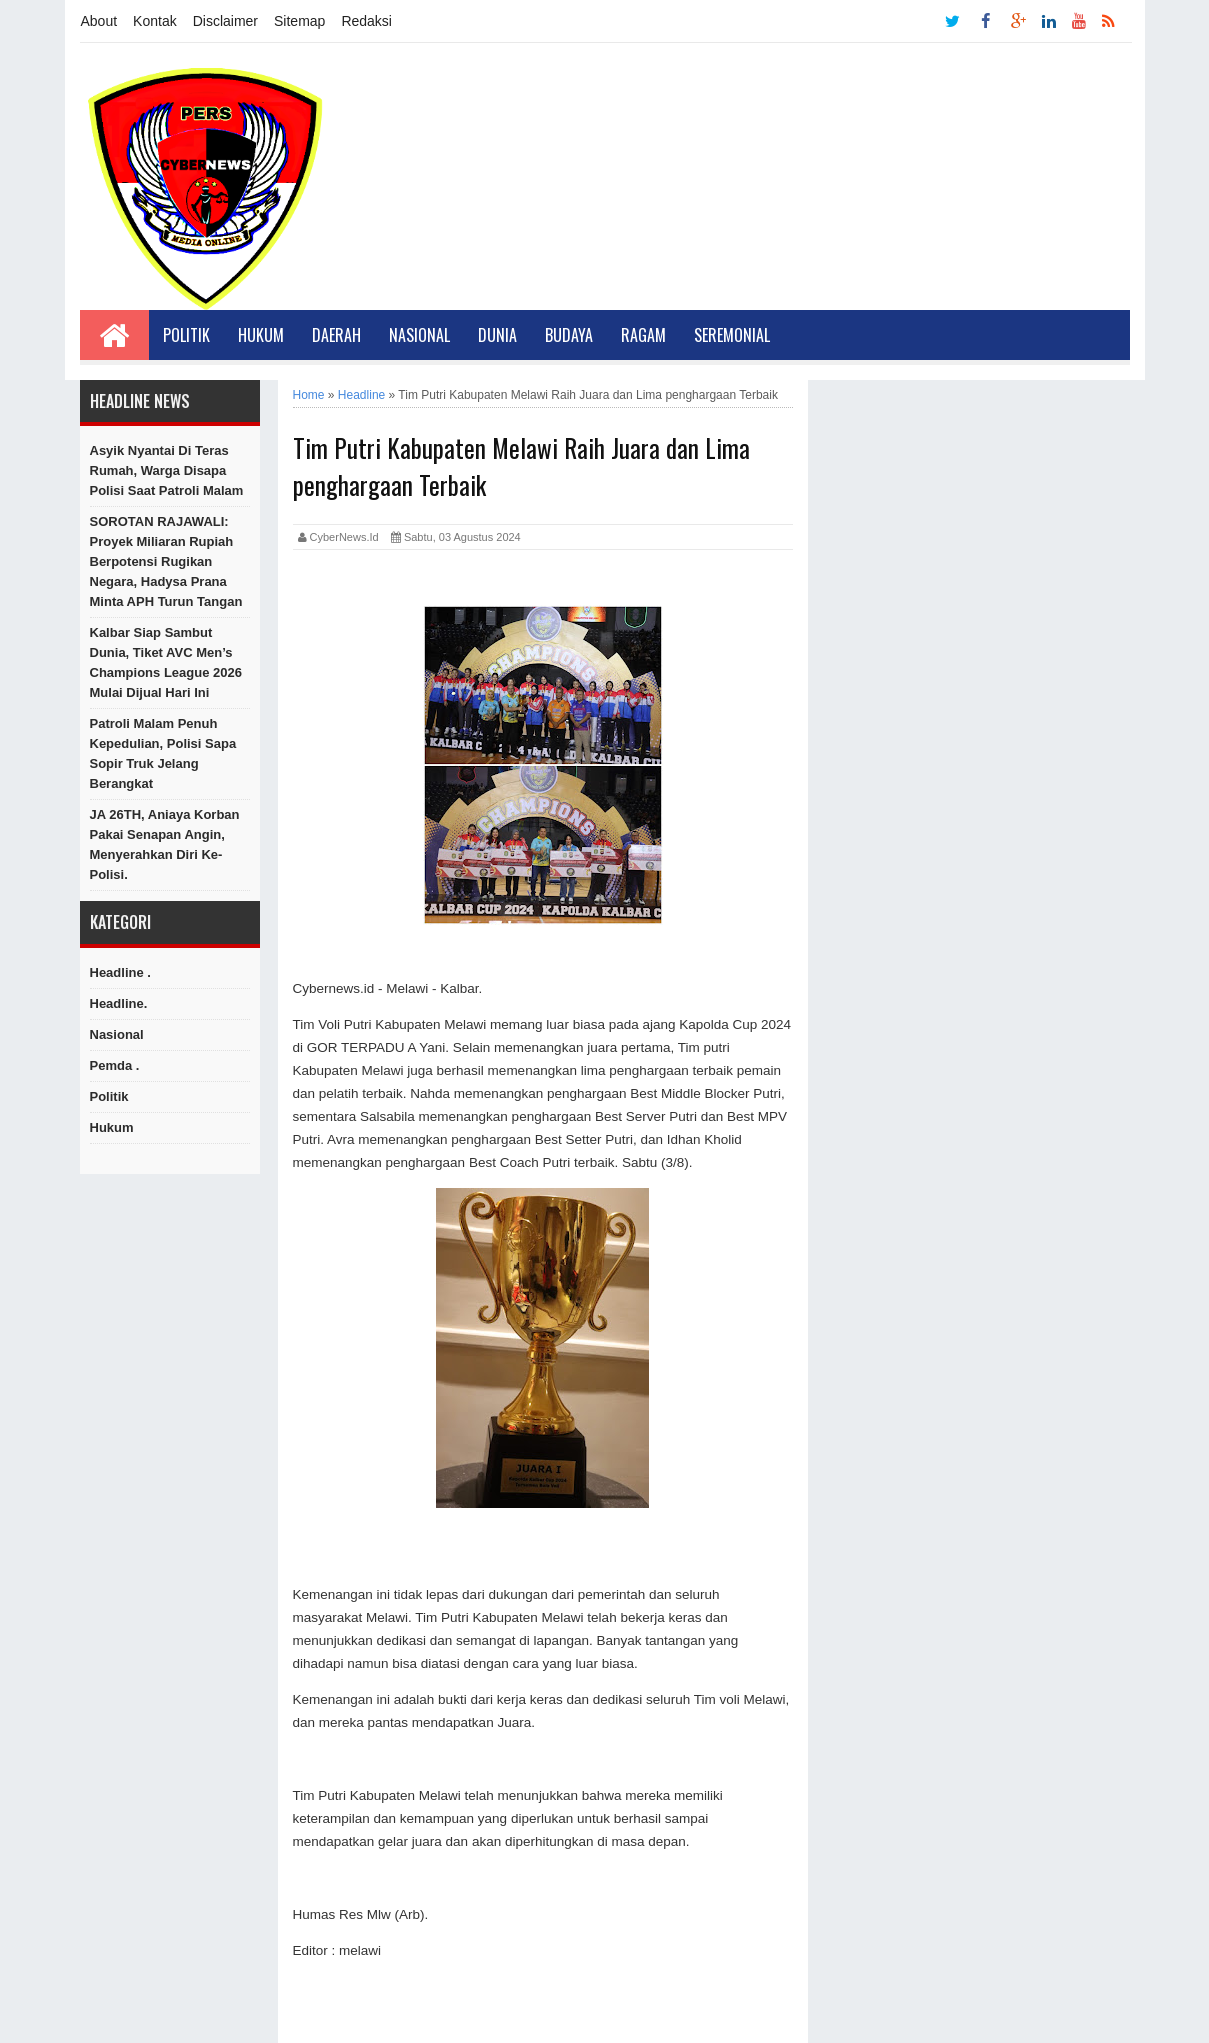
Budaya (569, 335)
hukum (112, 1127)
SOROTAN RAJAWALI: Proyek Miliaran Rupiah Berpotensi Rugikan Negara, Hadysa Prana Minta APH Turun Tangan (166, 561)
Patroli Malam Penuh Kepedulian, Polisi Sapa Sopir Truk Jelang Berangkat (163, 753)
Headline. (119, 1003)
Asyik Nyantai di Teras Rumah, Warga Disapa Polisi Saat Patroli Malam (167, 470)
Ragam (643, 335)
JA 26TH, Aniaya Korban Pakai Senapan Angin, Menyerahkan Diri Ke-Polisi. (165, 844)
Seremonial (732, 335)
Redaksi (366, 21)
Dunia (497, 335)
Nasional (419, 335)
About (99, 21)
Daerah (336, 335)
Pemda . (115, 1065)
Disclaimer (225, 21)
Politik (186, 335)
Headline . (120, 972)
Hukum (261, 335)
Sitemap (299, 21)
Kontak (155, 21)
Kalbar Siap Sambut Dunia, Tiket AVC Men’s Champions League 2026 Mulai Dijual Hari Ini (166, 662)
